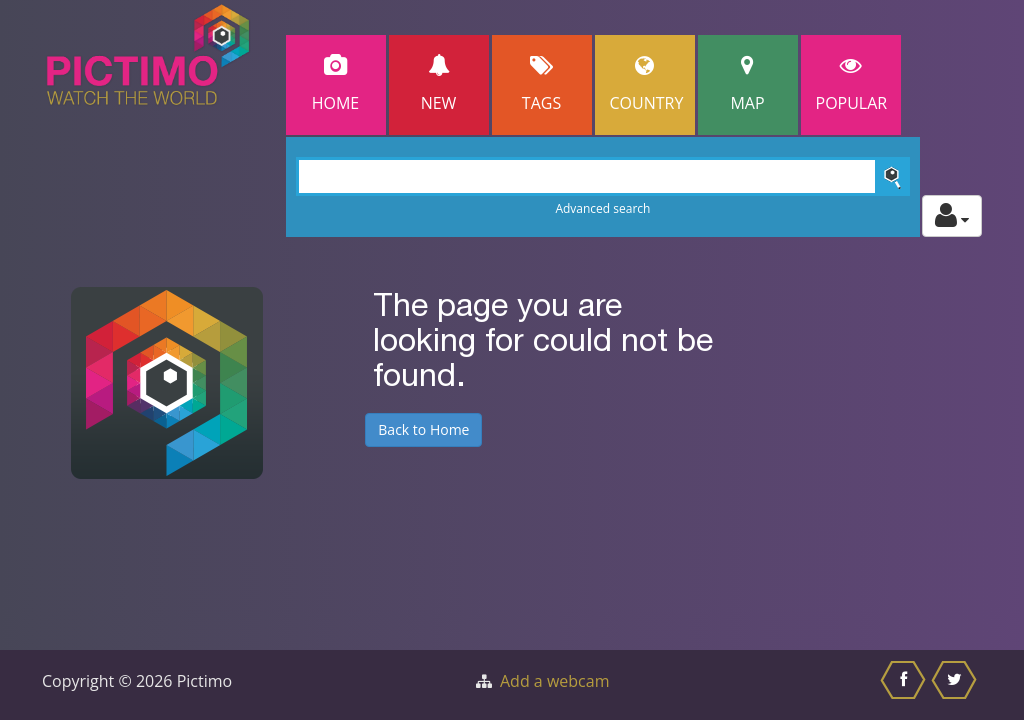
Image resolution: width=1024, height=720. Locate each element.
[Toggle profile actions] (952, 216)
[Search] (603, 176)
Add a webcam (554, 681)
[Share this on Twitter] (956, 685)
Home (336, 84)
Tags (542, 84)
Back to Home (423, 429)
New (439, 84)
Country (647, 84)
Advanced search (602, 208)
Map (748, 84)
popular (852, 84)
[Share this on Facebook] (905, 685)
